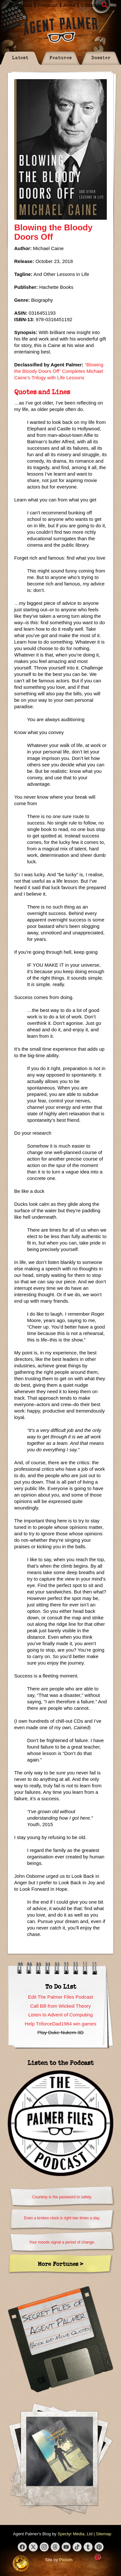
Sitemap (103, 2533)
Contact (88, 5)
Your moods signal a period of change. (62, 2242)
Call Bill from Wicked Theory (60, 2006)
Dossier (101, 57)
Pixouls (66, 2559)
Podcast (23, 5)
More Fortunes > (60, 2263)
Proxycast (47, 5)
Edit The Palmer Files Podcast (60, 1997)
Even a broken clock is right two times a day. (62, 2218)
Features (60, 57)
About (69, 5)
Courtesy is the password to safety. (62, 2197)
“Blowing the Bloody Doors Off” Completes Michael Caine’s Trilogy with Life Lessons (58, 371)
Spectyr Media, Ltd (74, 2533)
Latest (20, 57)
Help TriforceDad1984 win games (60, 2023)
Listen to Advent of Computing (60, 2014)
